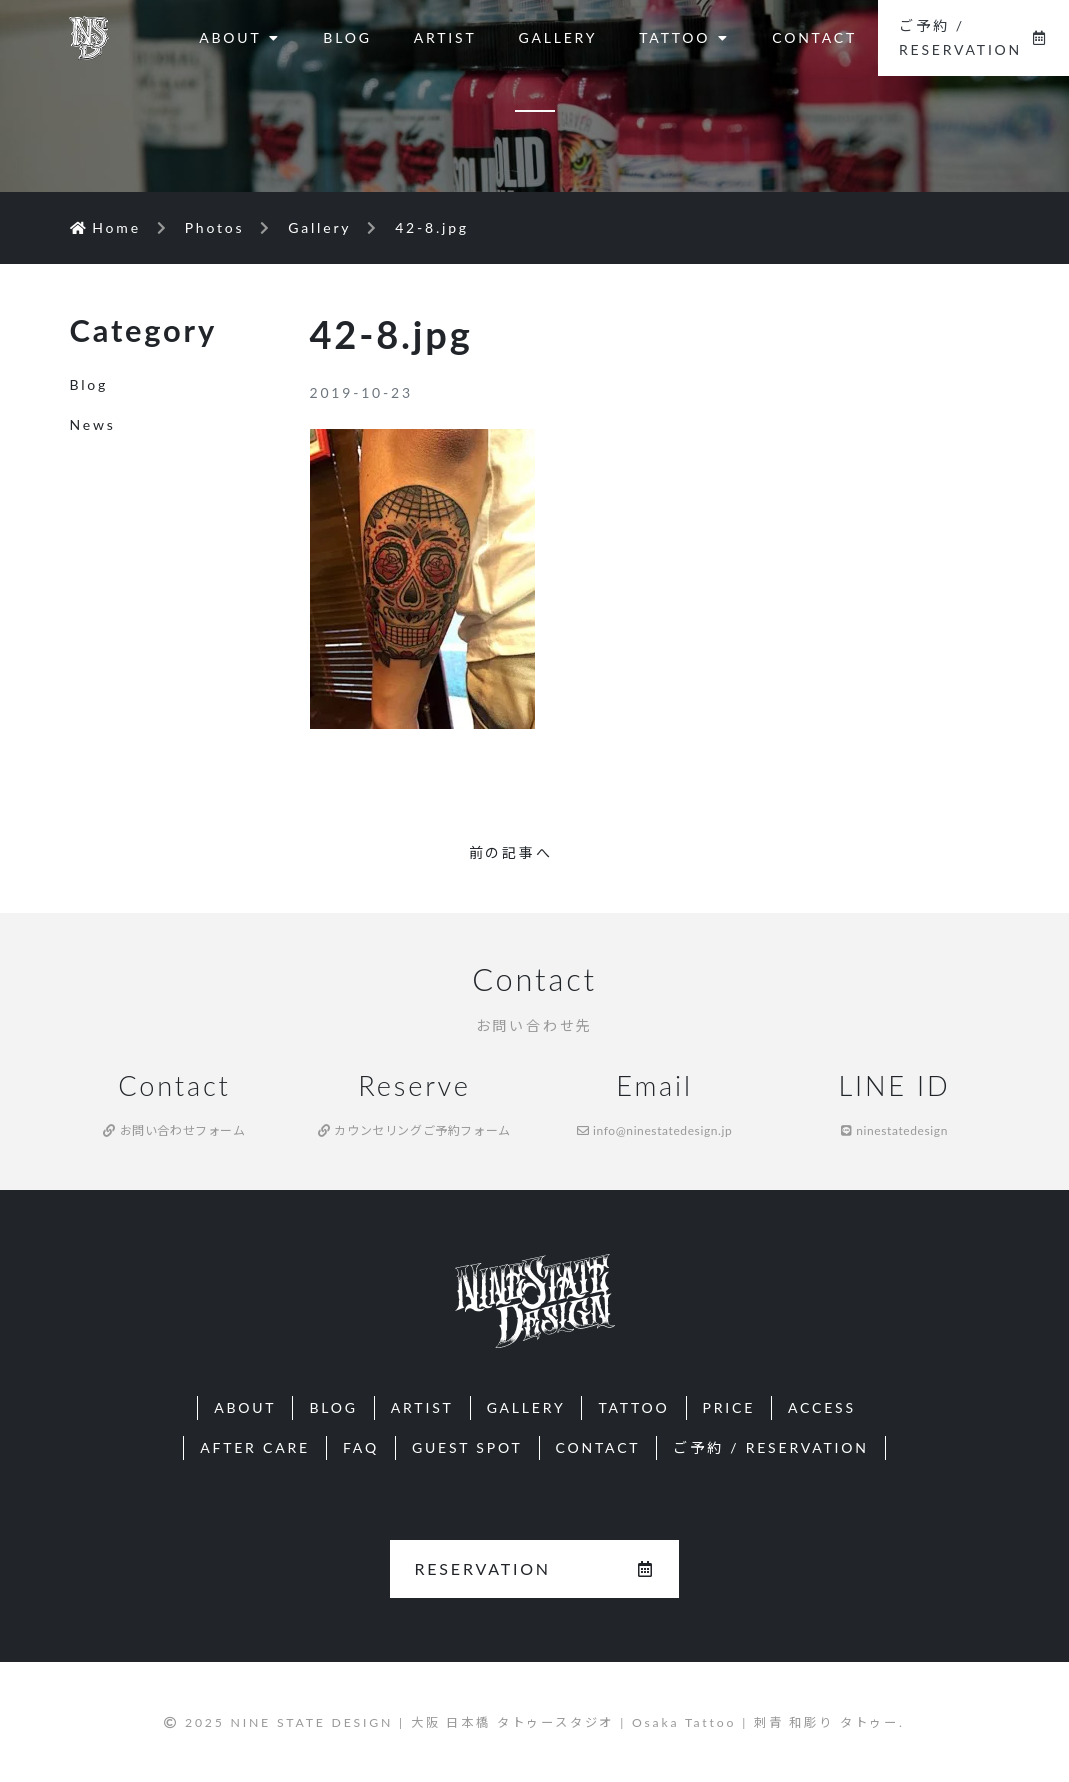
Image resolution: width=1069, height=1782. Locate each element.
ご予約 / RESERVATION (973, 37)
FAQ (361, 1447)
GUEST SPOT (467, 1447)
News (93, 424)
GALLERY (557, 37)
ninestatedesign (894, 1130)
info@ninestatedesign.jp (655, 1130)
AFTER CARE (255, 1447)
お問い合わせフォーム (174, 1130)
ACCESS (822, 1407)
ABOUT (240, 37)
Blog (89, 384)
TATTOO (684, 37)
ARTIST (445, 37)
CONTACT (814, 37)
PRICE (729, 1407)
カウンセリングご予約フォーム (414, 1130)
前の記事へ (511, 852)
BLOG (347, 37)
